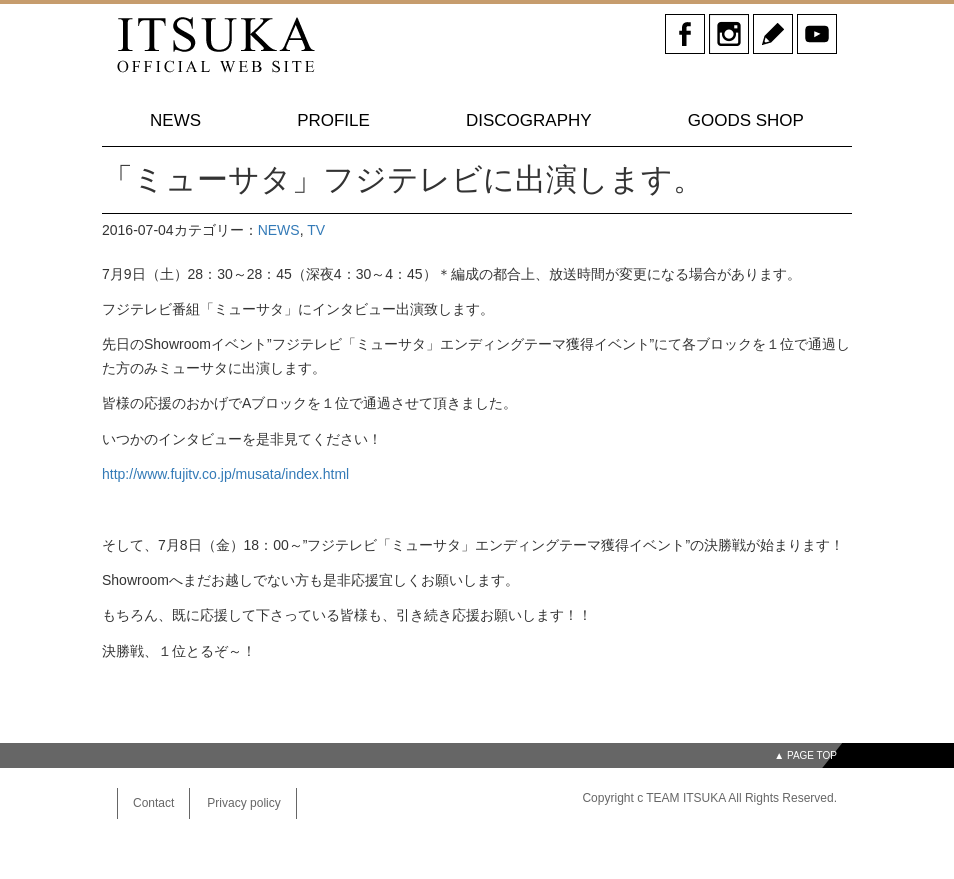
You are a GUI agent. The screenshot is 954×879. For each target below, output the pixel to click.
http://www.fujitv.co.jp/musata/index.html (225, 474)
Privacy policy (243, 803)
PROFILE (333, 120)
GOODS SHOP (746, 120)
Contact (153, 803)
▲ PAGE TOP (805, 755)
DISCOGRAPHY (529, 120)
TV (316, 230)
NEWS (175, 120)
